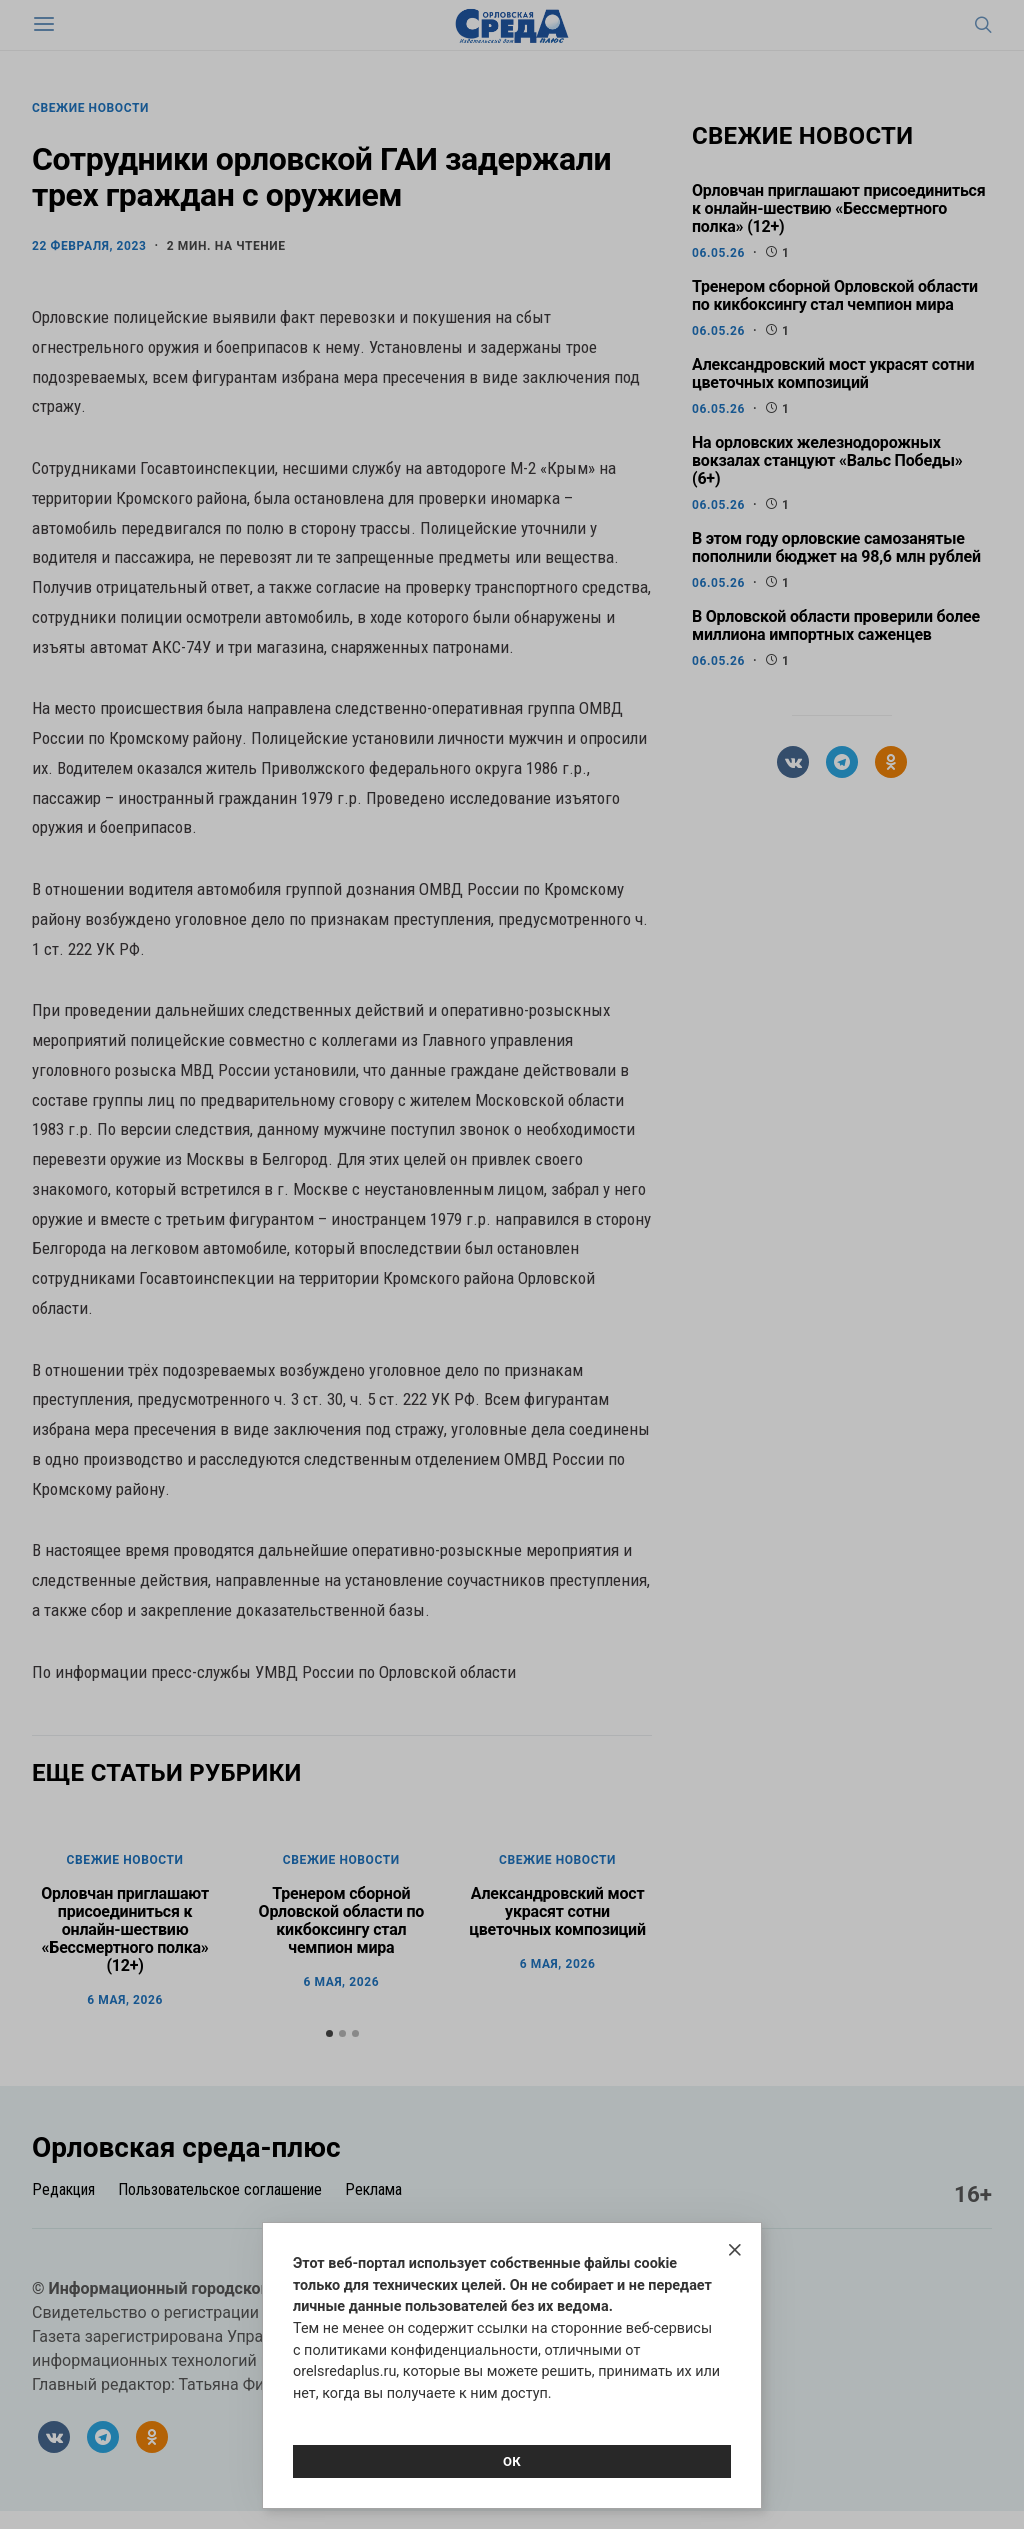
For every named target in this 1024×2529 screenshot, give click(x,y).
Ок (512, 2461)
